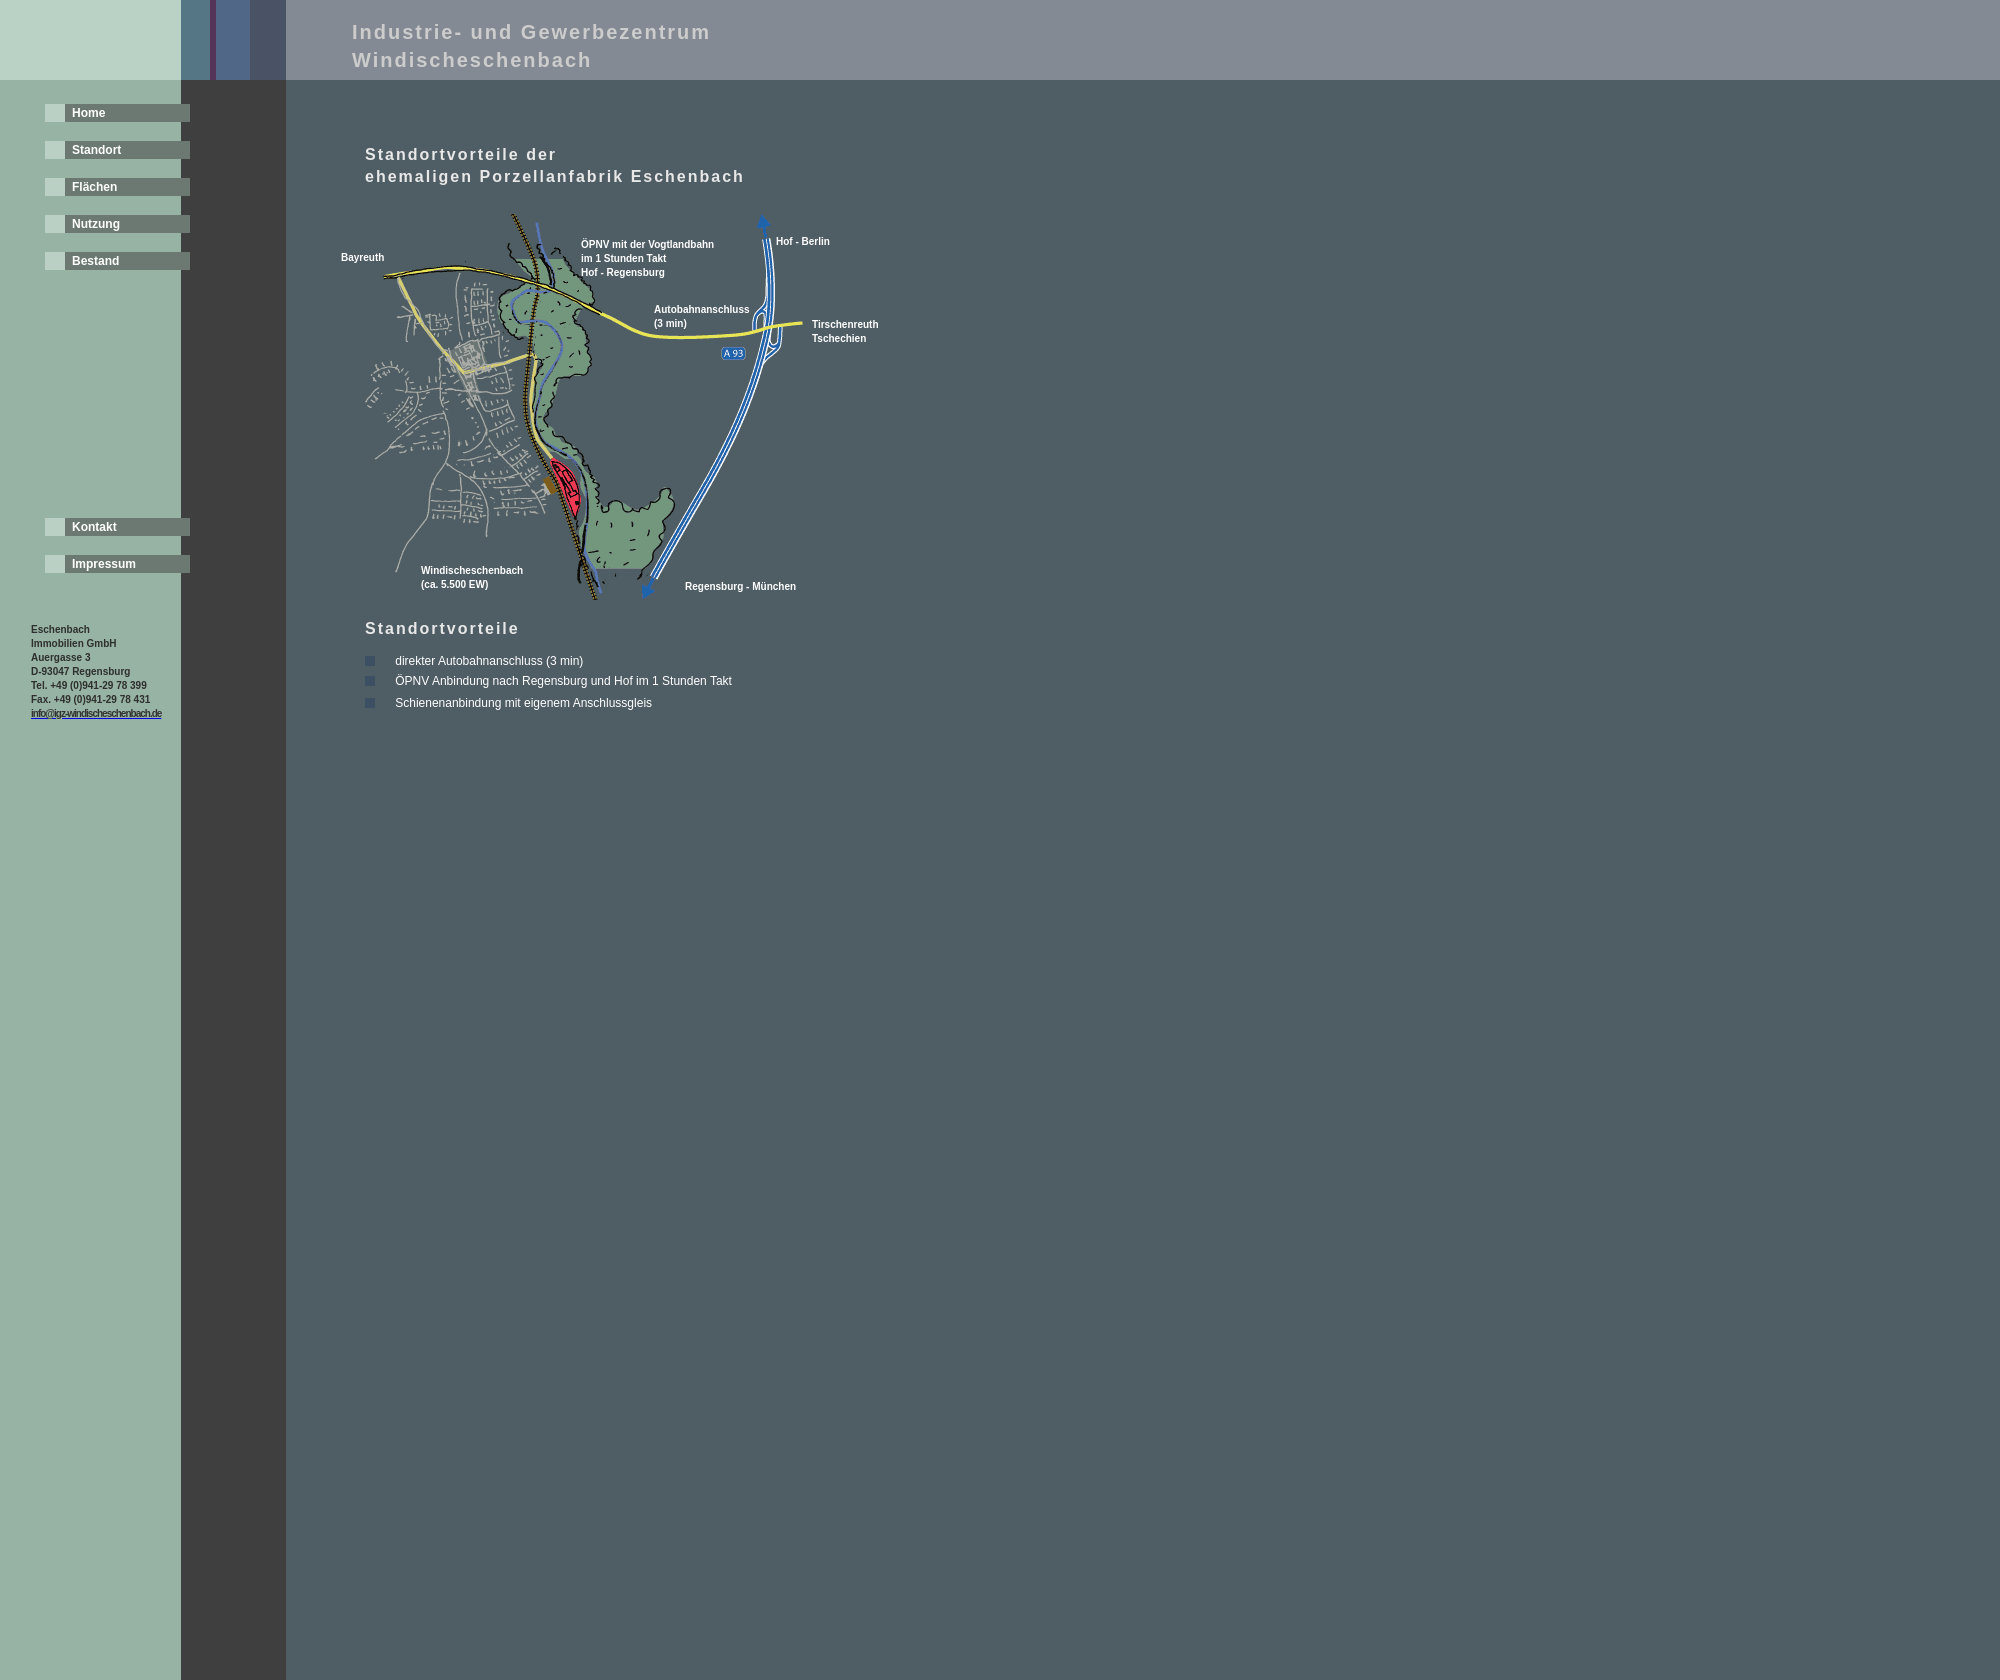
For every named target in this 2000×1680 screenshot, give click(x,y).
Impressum (104, 564)
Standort (96, 150)
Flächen (94, 187)
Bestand (95, 261)
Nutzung (96, 224)
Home (88, 113)
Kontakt (94, 527)
